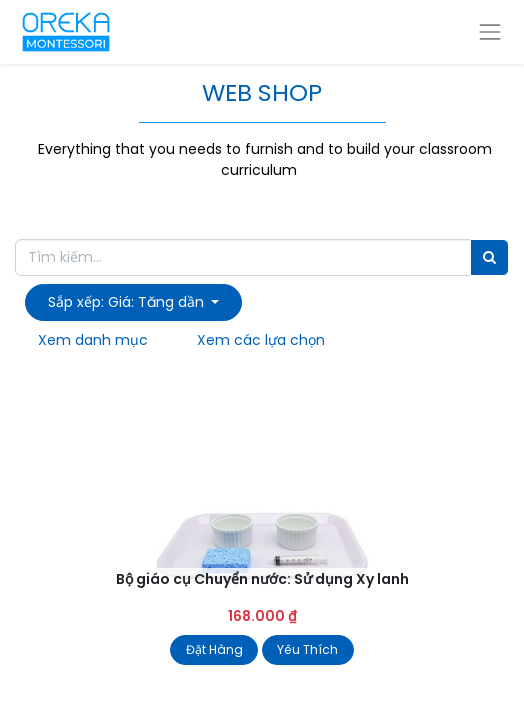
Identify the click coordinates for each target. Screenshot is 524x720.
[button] (133, 302)
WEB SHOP (262, 92)
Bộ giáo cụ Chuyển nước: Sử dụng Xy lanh (262, 579)
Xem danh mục (93, 340)
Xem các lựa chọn (261, 340)
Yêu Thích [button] (307, 649)
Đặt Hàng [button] (214, 649)
